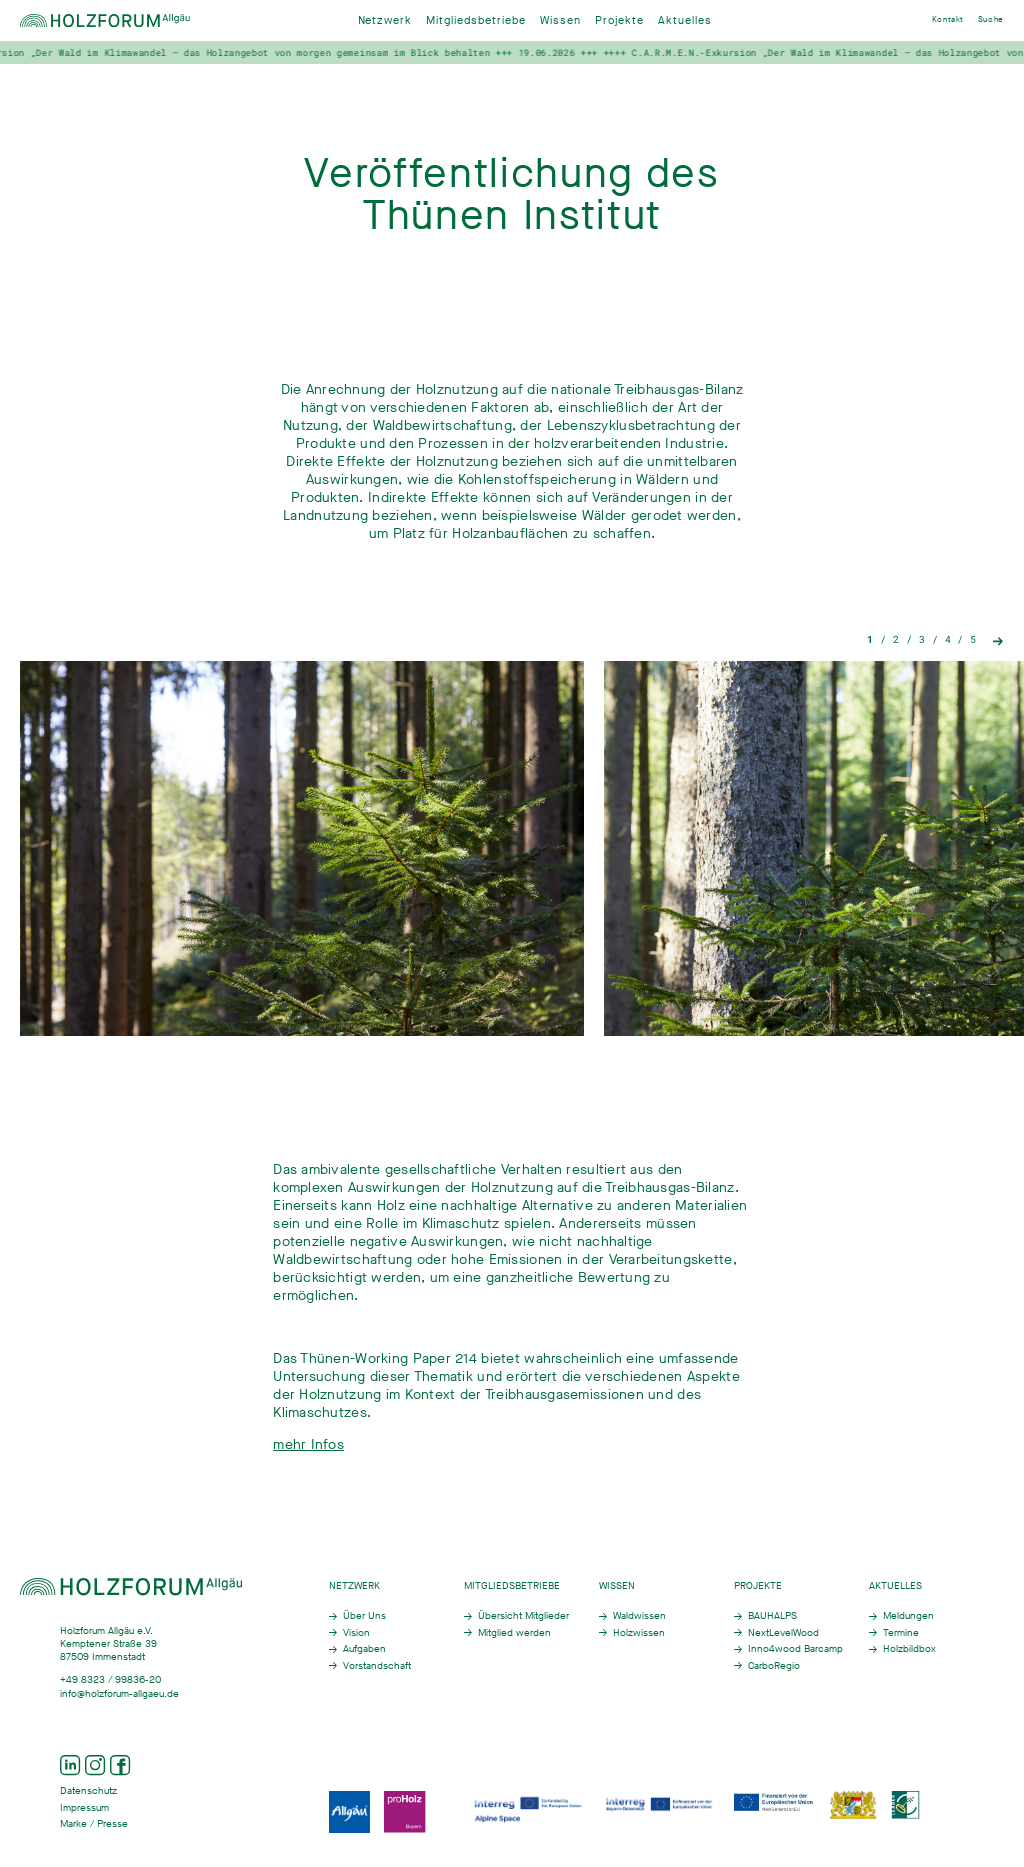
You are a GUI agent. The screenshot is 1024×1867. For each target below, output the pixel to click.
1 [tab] (870, 640)
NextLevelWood (783, 1632)
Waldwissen (639, 1615)
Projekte (619, 20)
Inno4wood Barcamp (795, 1648)
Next (998, 640)
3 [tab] (922, 640)
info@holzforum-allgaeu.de (119, 1693)
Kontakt (948, 19)
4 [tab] (948, 640)
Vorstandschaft (377, 1665)
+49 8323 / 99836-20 (110, 1679)
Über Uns (364, 1615)
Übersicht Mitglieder (523, 1615)
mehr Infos (308, 1464)
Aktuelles (685, 20)
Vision (356, 1632)
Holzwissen (639, 1632)
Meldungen (908, 1615)
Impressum (84, 1807)
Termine (901, 1632)
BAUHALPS (772, 1615)
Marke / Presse (94, 1823)
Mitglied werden (514, 1632)
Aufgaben (364, 1648)
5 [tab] (973, 640)
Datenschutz (88, 1790)
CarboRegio (774, 1665)
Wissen (560, 20)
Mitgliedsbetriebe (476, 20)
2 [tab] (896, 640)
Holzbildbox (909, 1648)
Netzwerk (385, 20)
